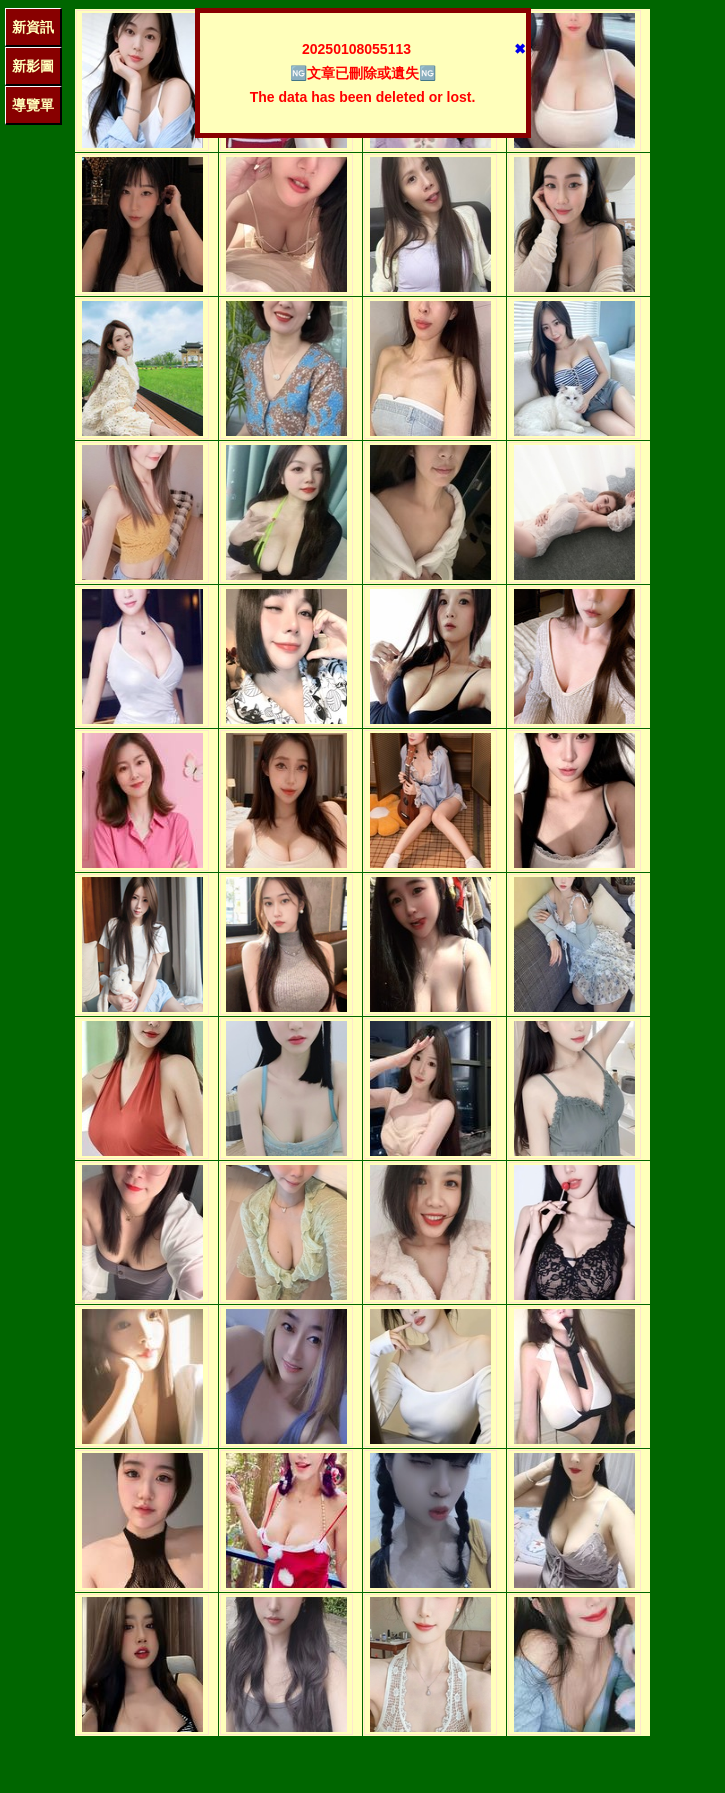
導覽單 (33, 105)
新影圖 (33, 66)
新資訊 (33, 27)
